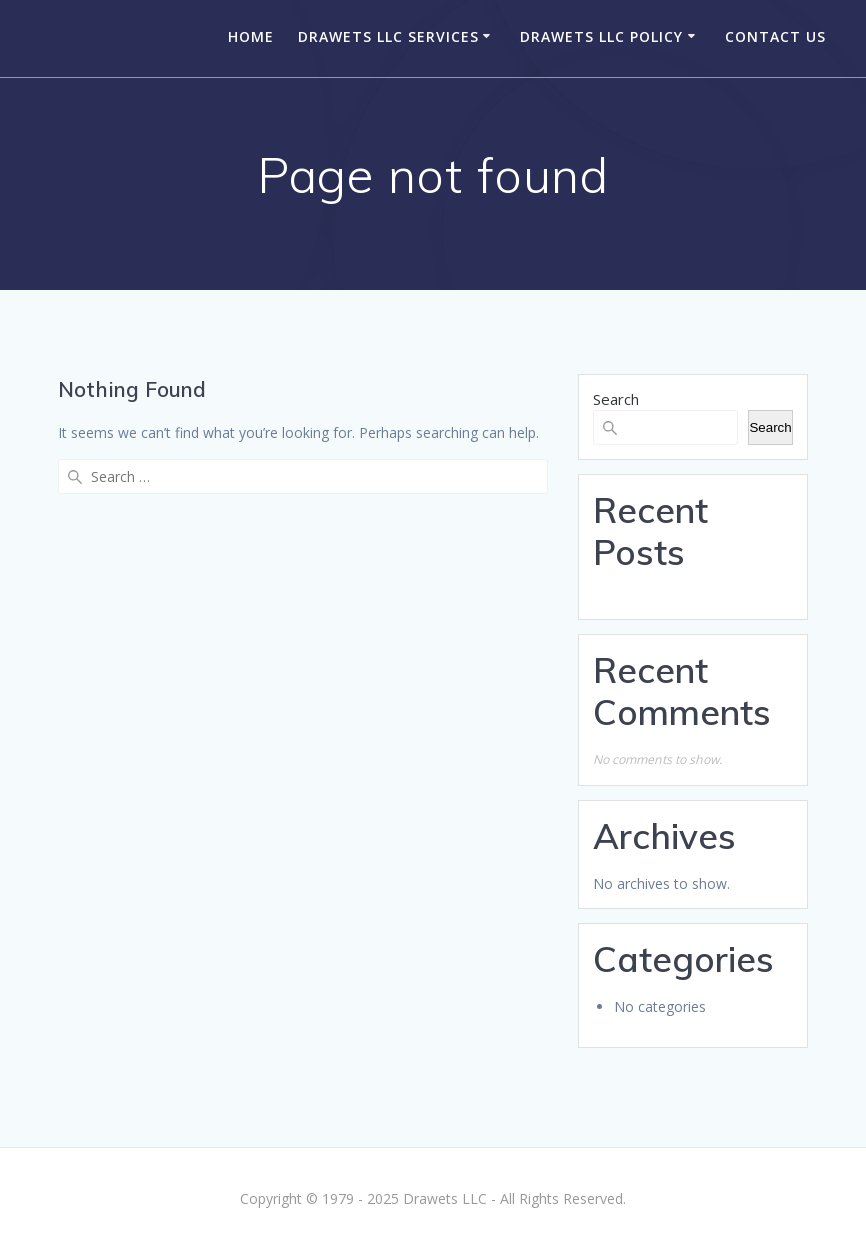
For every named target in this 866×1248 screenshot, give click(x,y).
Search (616, 399)
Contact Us (775, 36)
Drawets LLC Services (388, 36)
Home (251, 36)
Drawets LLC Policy (601, 36)
